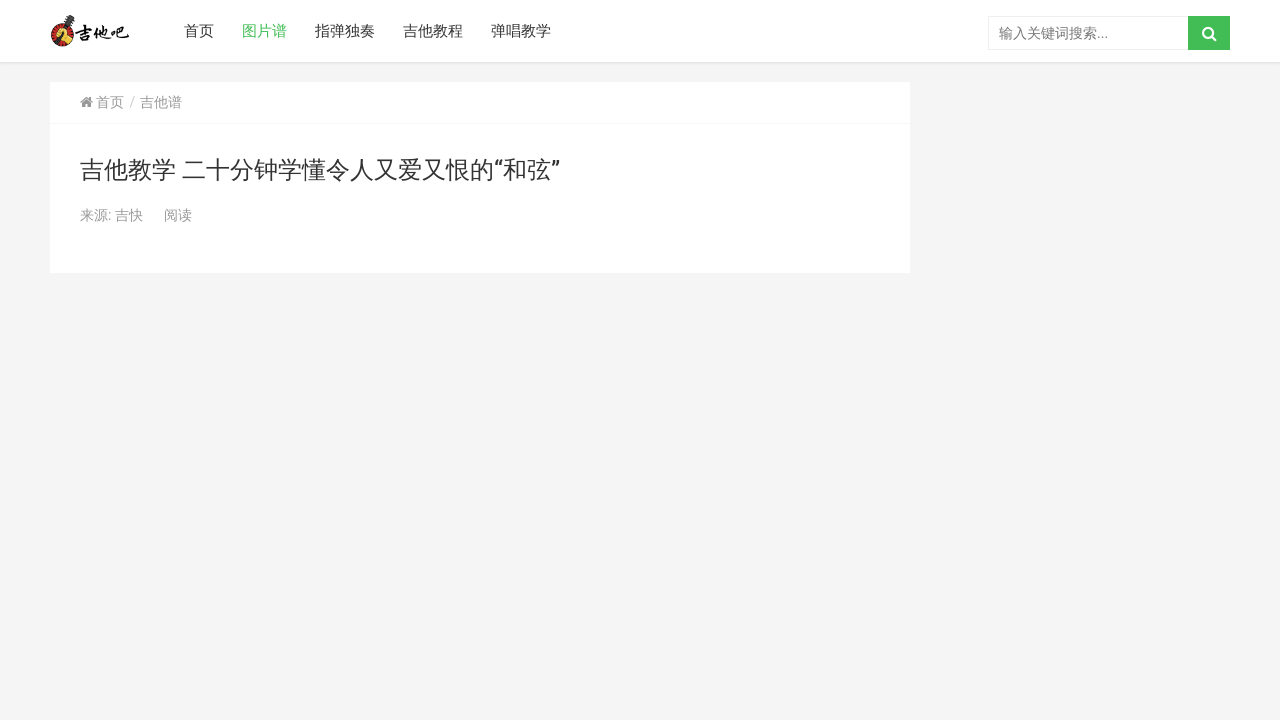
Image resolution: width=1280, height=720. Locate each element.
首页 (199, 31)
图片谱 (264, 31)
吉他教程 (433, 31)
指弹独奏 (345, 31)
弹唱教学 (521, 31)
